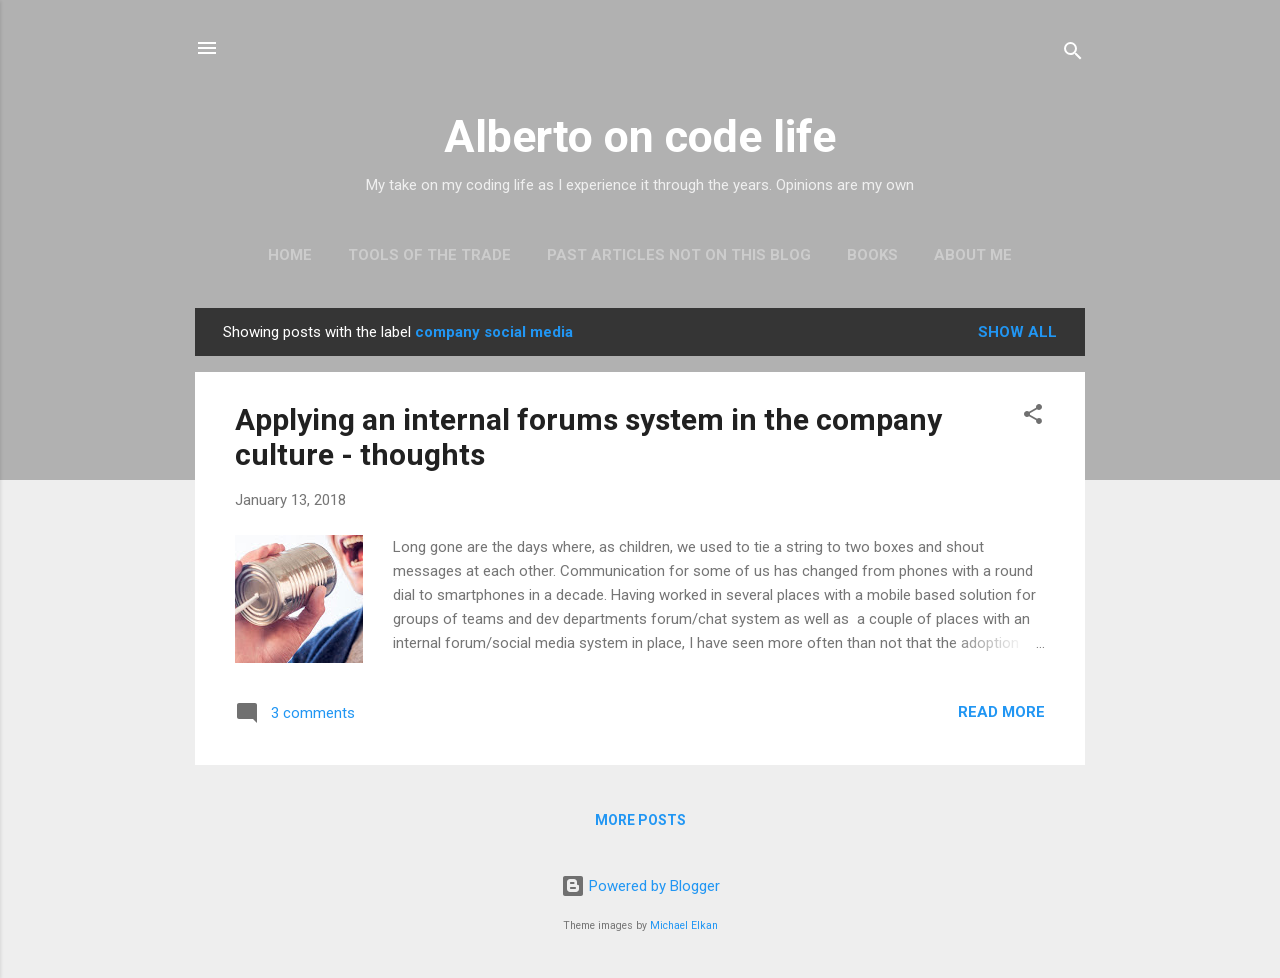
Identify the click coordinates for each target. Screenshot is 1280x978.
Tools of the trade (429, 255)
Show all (1017, 332)
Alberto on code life (640, 136)
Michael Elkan (684, 925)
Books (872, 255)
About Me (973, 255)
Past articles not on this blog (679, 255)
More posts (640, 820)
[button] (1033, 417)
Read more (1001, 712)
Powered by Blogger (640, 886)
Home (290, 255)
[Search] (1073, 54)
